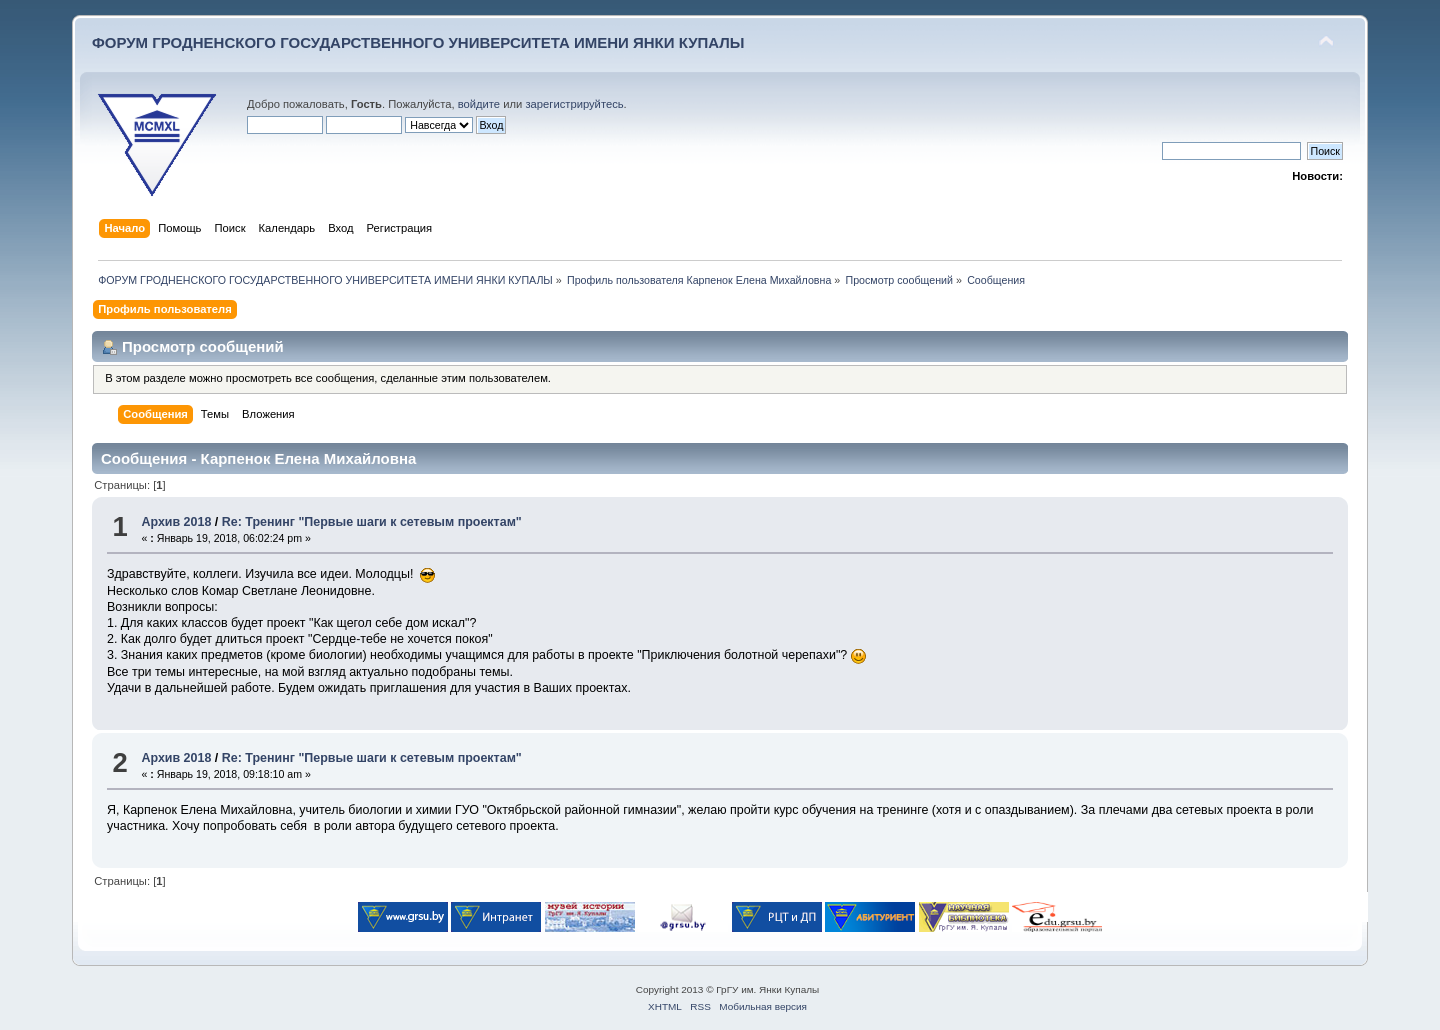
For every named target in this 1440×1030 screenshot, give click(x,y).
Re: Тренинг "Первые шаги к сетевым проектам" (372, 522)
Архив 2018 (176, 522)
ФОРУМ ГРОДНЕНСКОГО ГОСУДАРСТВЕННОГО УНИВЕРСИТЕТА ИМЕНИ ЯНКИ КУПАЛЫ (418, 42)
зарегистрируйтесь (574, 104)
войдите (479, 104)
